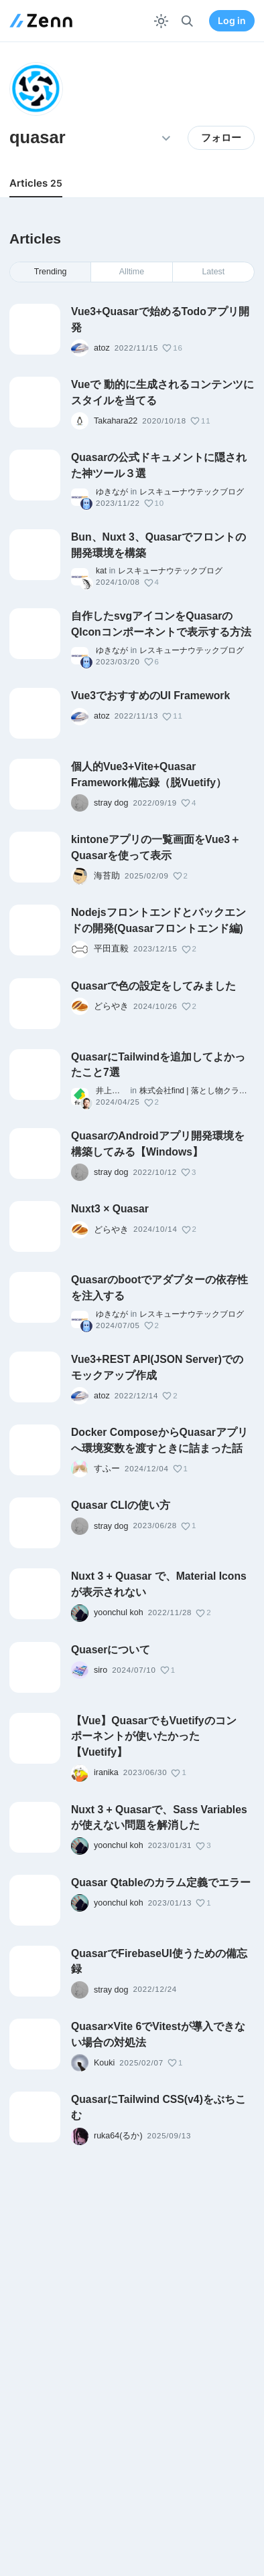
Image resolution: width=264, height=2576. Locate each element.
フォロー (221, 137)
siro (100, 1670)
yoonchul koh (118, 1612)
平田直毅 (111, 948)
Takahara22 (115, 421)
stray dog (111, 803)
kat (101, 570)
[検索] (187, 21)
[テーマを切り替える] (161, 21)
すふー (107, 1468)
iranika (106, 1772)
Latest (213, 271)
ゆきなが (112, 491)
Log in (232, 20)
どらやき (111, 1006)
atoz (102, 348)
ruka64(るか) (118, 2135)
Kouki (104, 2062)
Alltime (131, 271)
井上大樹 (112, 1090)
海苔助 (107, 876)
